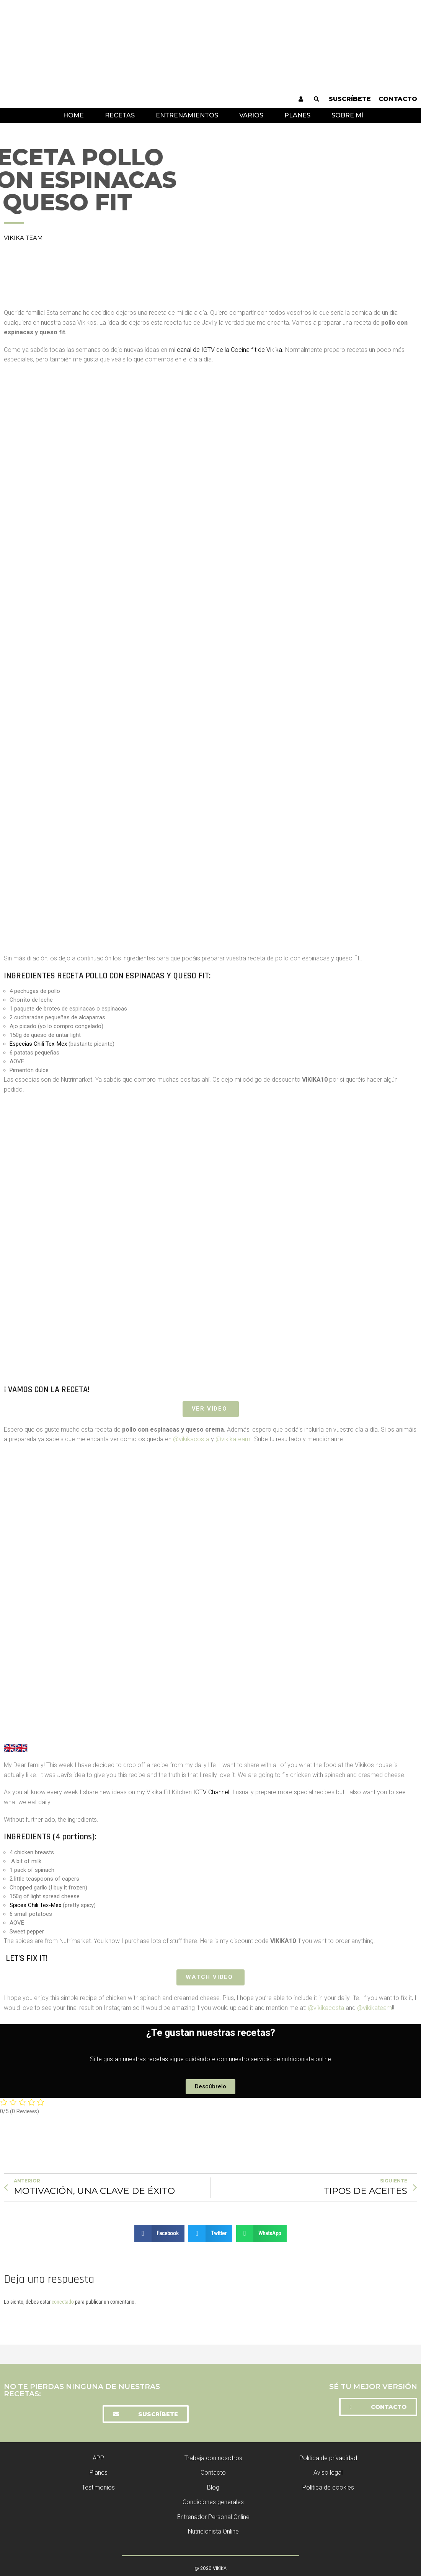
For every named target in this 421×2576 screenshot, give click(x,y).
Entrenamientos (187, 115)
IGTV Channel (211, 1792)
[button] (210, 2086)
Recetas (120, 115)
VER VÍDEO (211, 1408)
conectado (63, 2301)
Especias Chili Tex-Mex (38, 1043)
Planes (297, 115)
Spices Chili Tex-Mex (35, 1904)
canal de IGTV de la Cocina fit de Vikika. (230, 349)
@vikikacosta (191, 1439)
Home (73, 115)
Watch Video (210, 1977)
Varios (251, 115)
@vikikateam (232, 1439)
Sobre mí (347, 115)
